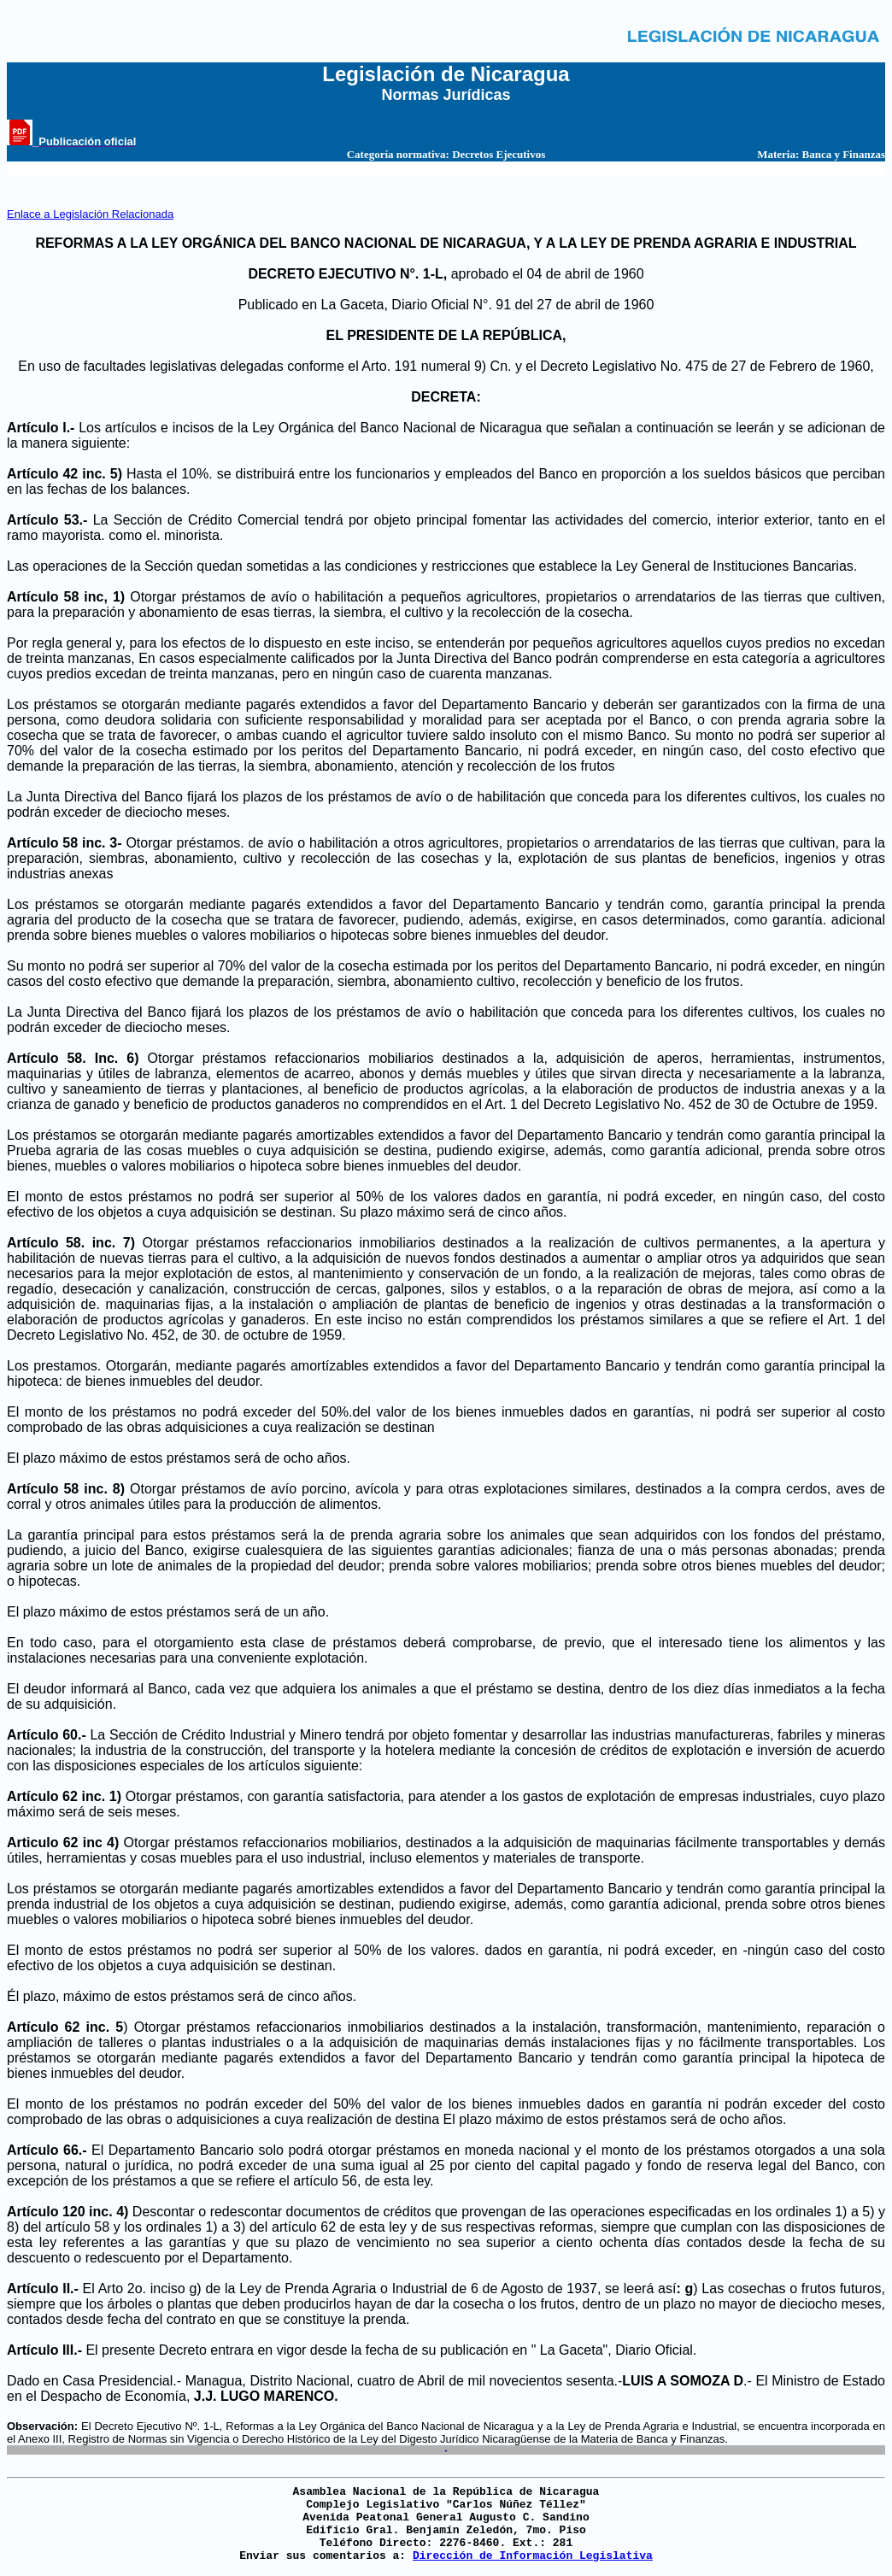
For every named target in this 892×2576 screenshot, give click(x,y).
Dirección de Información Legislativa (533, 2556)
